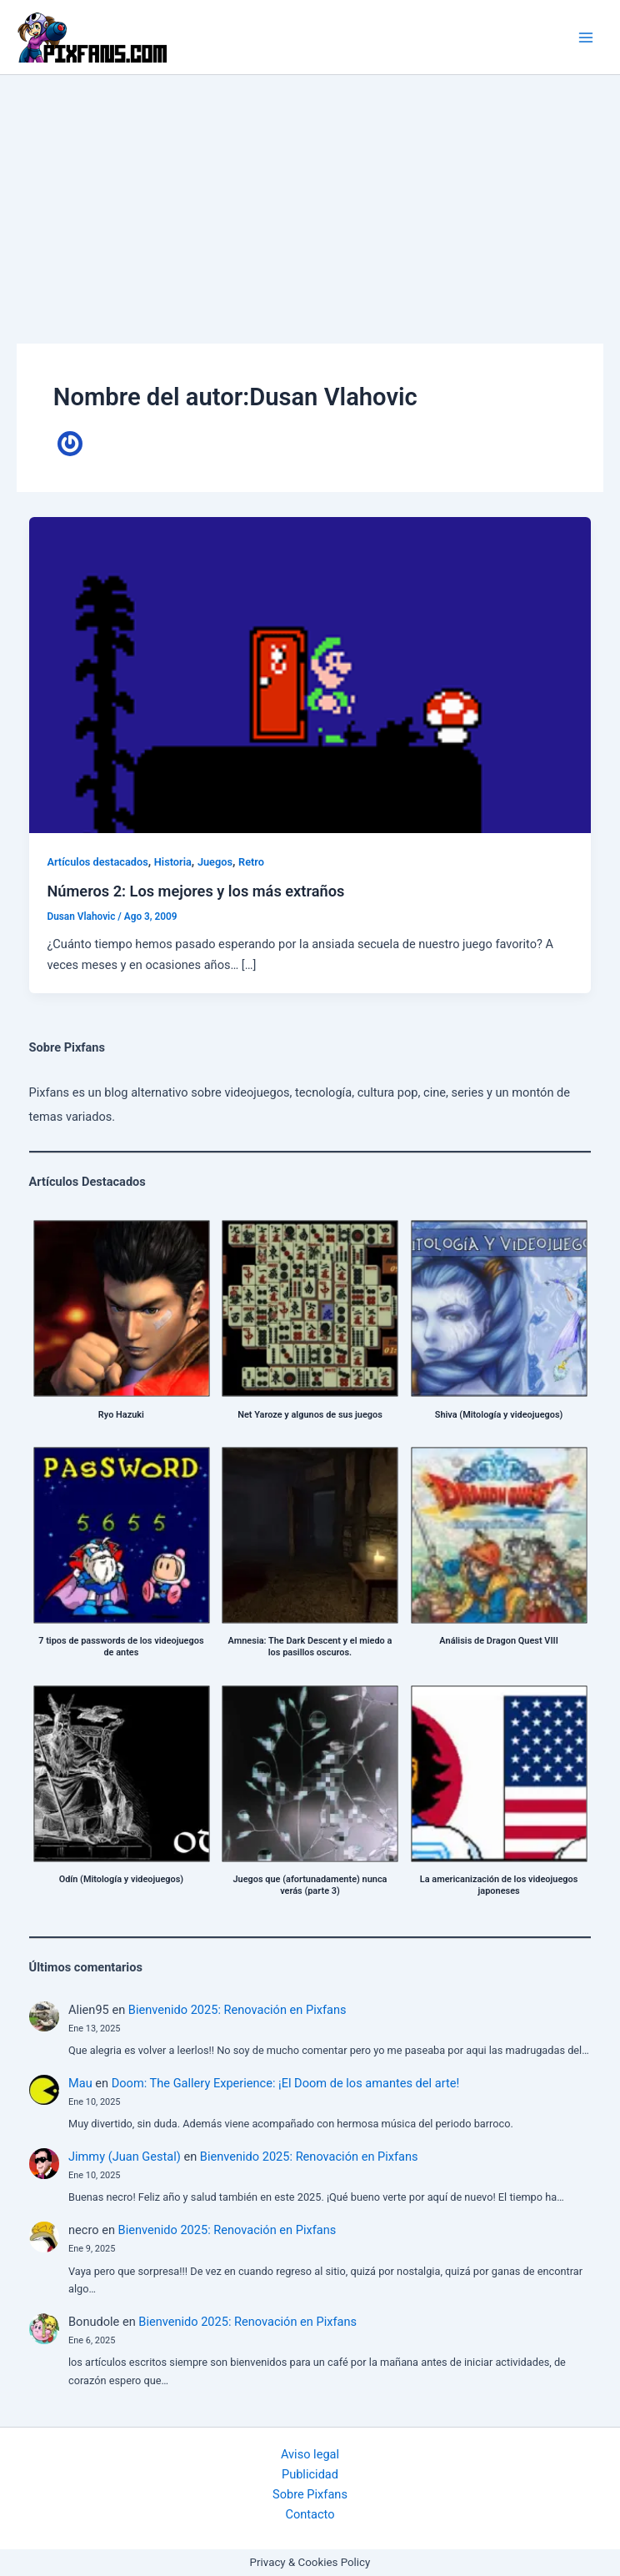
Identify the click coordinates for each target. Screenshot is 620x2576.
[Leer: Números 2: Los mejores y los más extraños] (310, 673)
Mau (80, 2083)
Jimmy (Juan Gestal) (124, 2156)
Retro (251, 862)
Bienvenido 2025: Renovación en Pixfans (237, 2009)
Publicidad (310, 2474)
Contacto (309, 2514)
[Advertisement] (310, 200)
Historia (173, 862)
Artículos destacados (97, 862)
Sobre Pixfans (310, 2494)
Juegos (215, 862)
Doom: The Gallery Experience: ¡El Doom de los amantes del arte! (285, 2083)
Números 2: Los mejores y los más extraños (195, 891)
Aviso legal (310, 2454)
